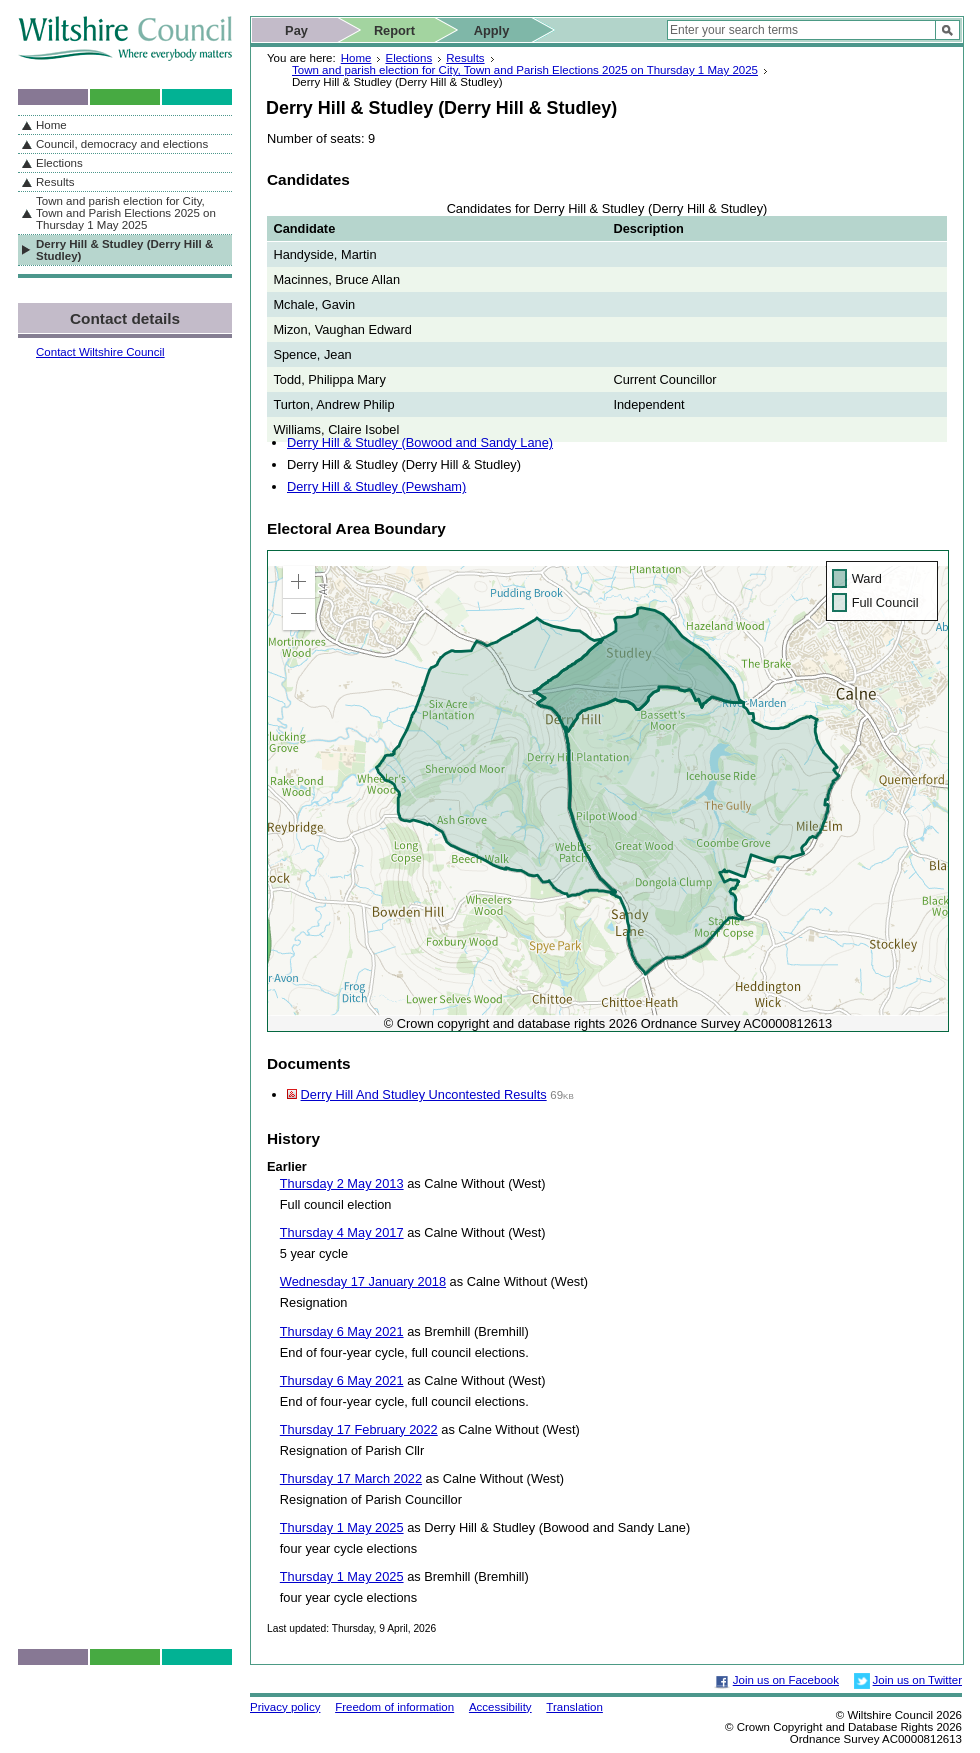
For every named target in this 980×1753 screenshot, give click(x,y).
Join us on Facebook (786, 1680)
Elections (408, 58)
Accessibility (500, 1707)
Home (356, 58)
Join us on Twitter (917, 1680)
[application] (608, 791)
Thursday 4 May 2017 (342, 1232)
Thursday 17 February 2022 (359, 1429)
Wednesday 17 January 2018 (363, 1281)
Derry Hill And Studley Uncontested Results (424, 1094)
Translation (574, 1707)
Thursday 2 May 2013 (342, 1183)
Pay (296, 30)
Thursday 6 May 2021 (342, 1331)
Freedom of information (394, 1707)
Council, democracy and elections (122, 144)
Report (394, 30)
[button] (299, 582)
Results (465, 58)
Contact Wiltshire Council (100, 352)
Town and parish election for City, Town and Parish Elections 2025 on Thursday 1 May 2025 (525, 70)
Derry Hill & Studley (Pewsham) (376, 486)
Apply (492, 30)
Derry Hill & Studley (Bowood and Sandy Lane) (420, 442)
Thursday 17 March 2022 (351, 1478)
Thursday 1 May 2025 (342, 1527)
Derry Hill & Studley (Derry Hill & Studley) (124, 250)
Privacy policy (285, 1707)
